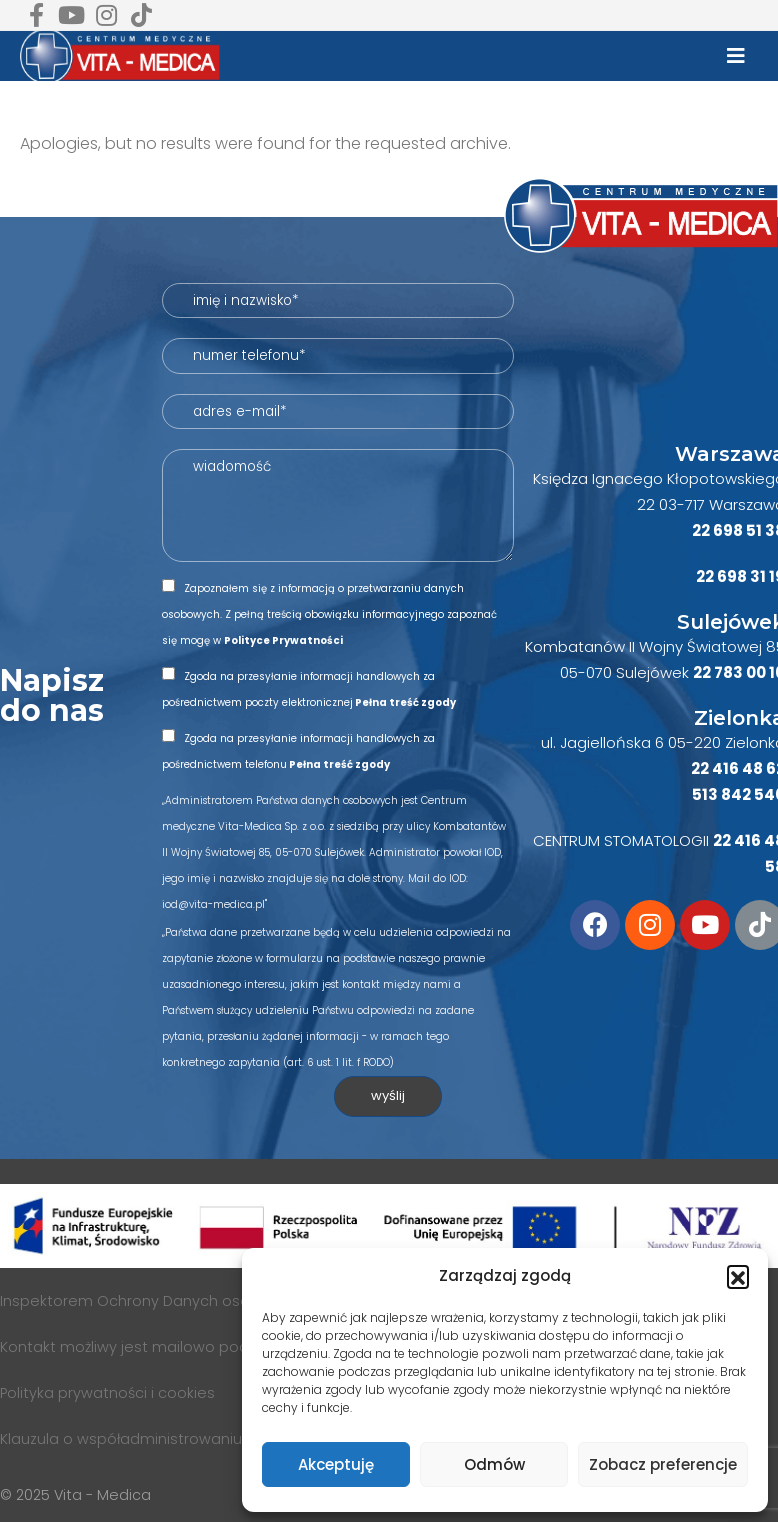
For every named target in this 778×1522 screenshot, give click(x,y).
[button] (738, 1276)
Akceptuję (336, 1464)
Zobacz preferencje (663, 1464)
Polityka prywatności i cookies (107, 1393)
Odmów (494, 1464)
